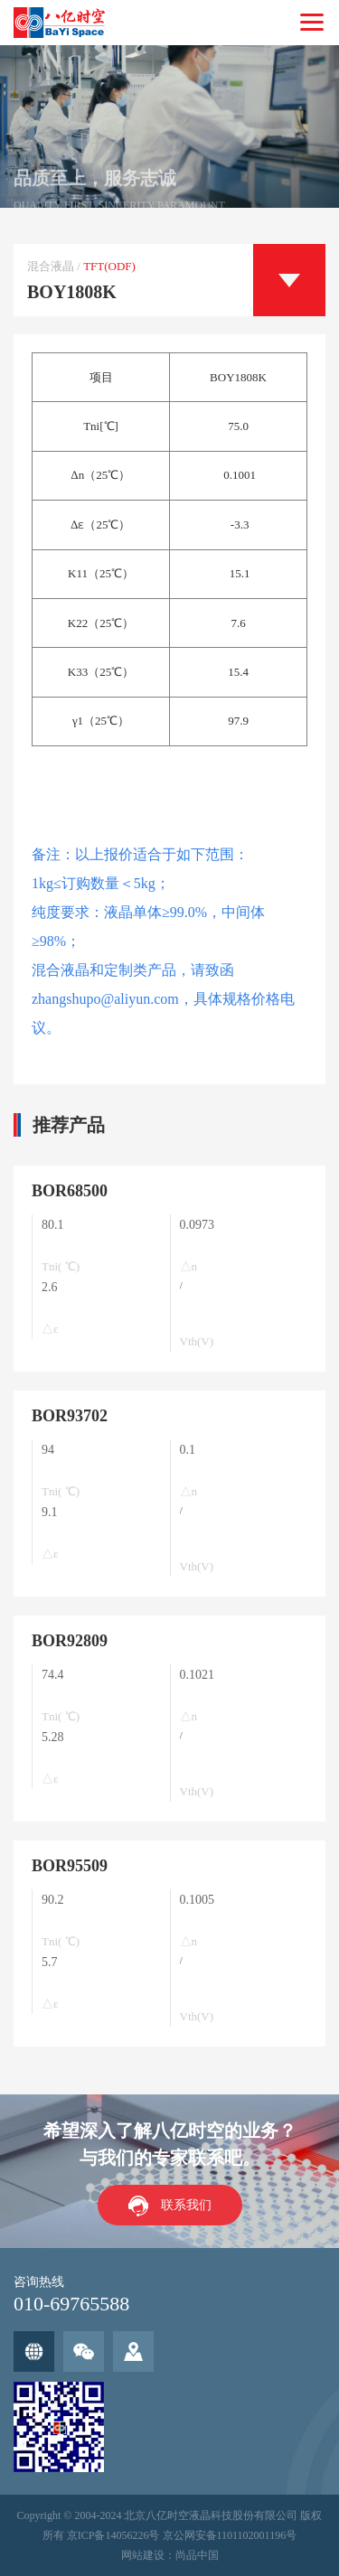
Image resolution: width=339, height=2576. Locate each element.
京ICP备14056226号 (113, 2535)
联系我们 (186, 2205)
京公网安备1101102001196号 (230, 2535)
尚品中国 (197, 2555)
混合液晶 (50, 266)
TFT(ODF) (109, 266)
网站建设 (143, 2555)
